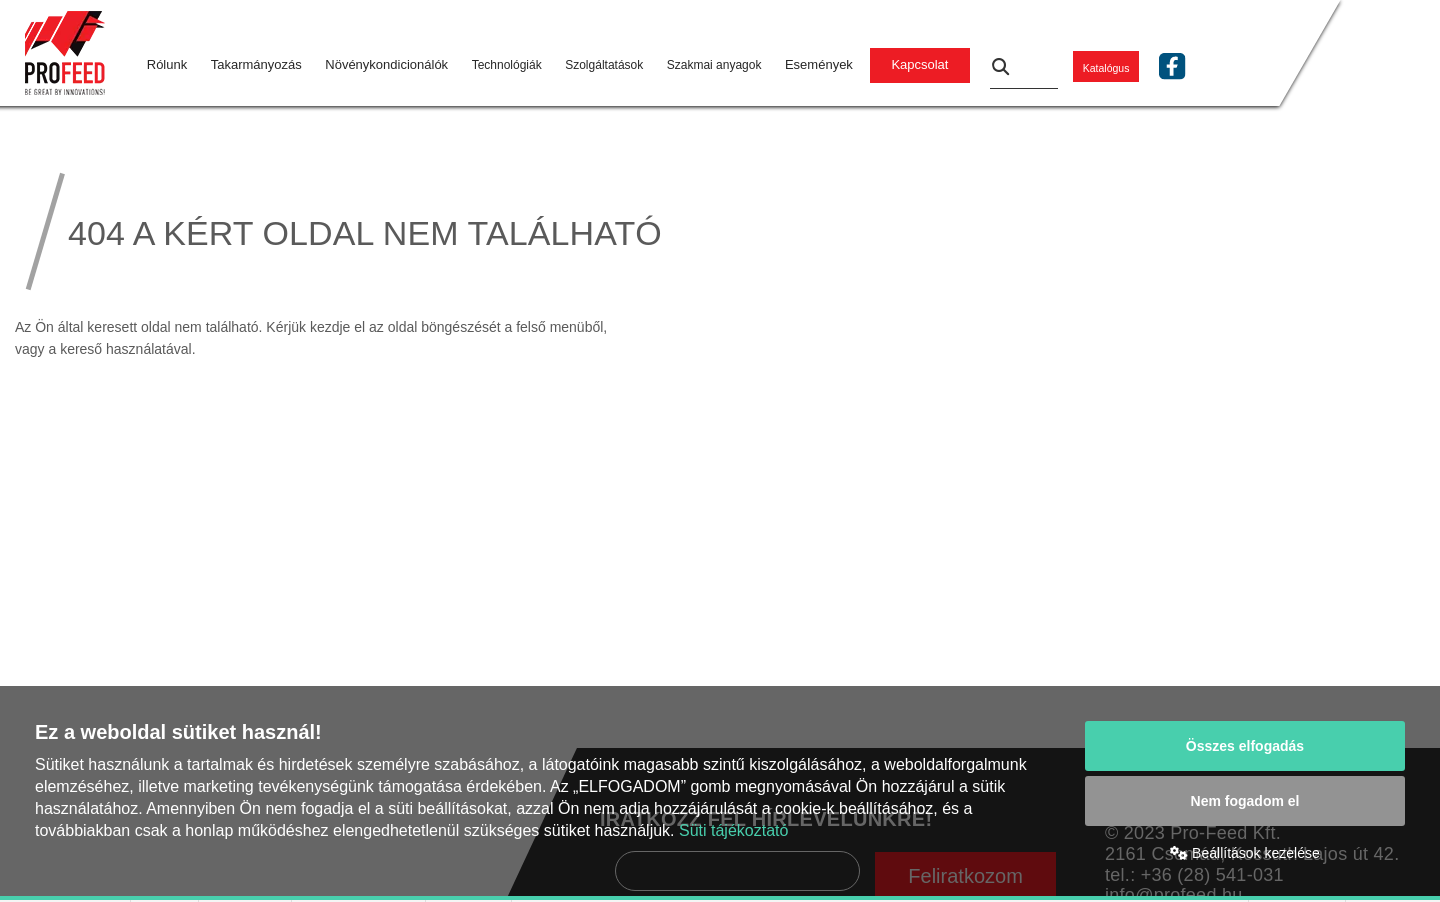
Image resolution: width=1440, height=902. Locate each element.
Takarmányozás (256, 64)
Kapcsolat (919, 64)
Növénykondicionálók (386, 64)
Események (819, 64)
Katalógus (1106, 67)
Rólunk (167, 64)
